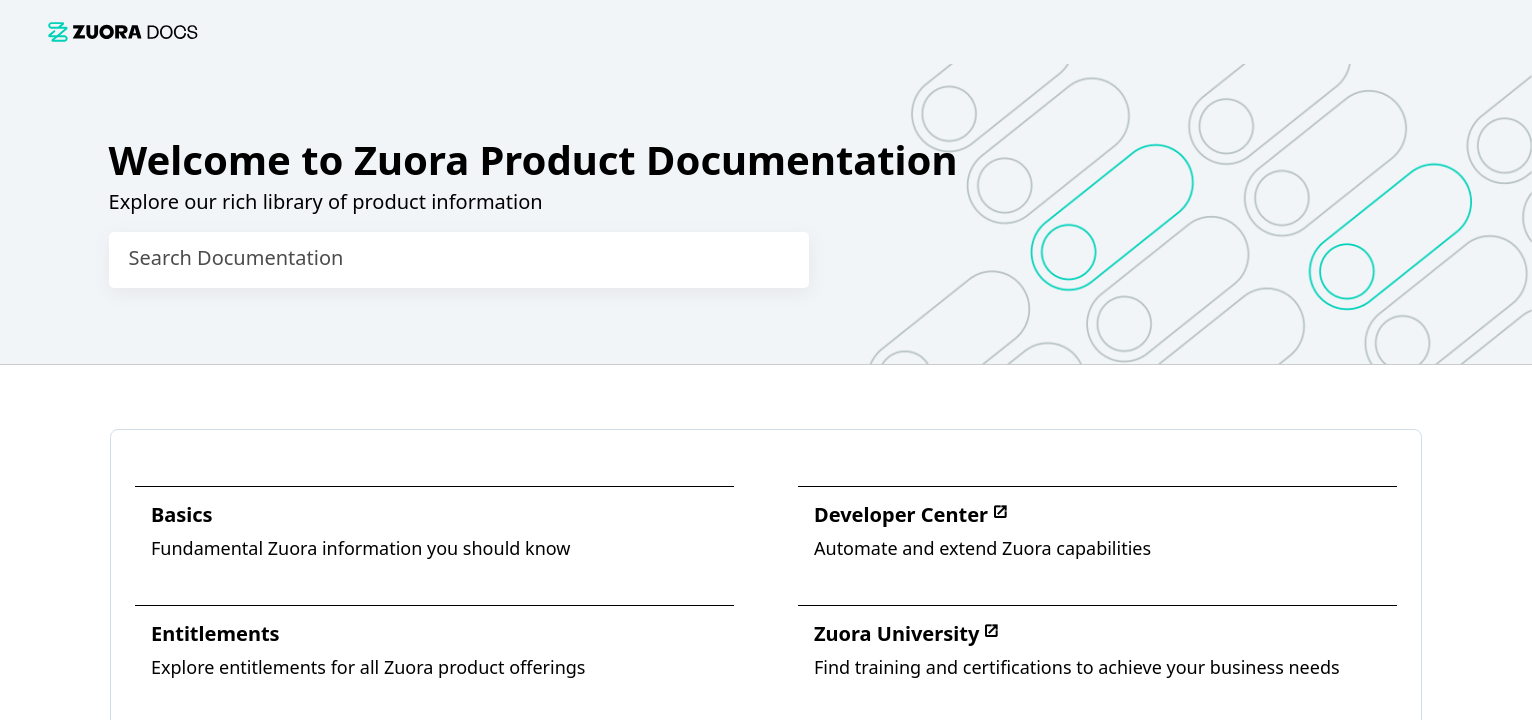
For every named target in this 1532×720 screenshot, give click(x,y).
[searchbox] (773, 260)
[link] (123, 31)
